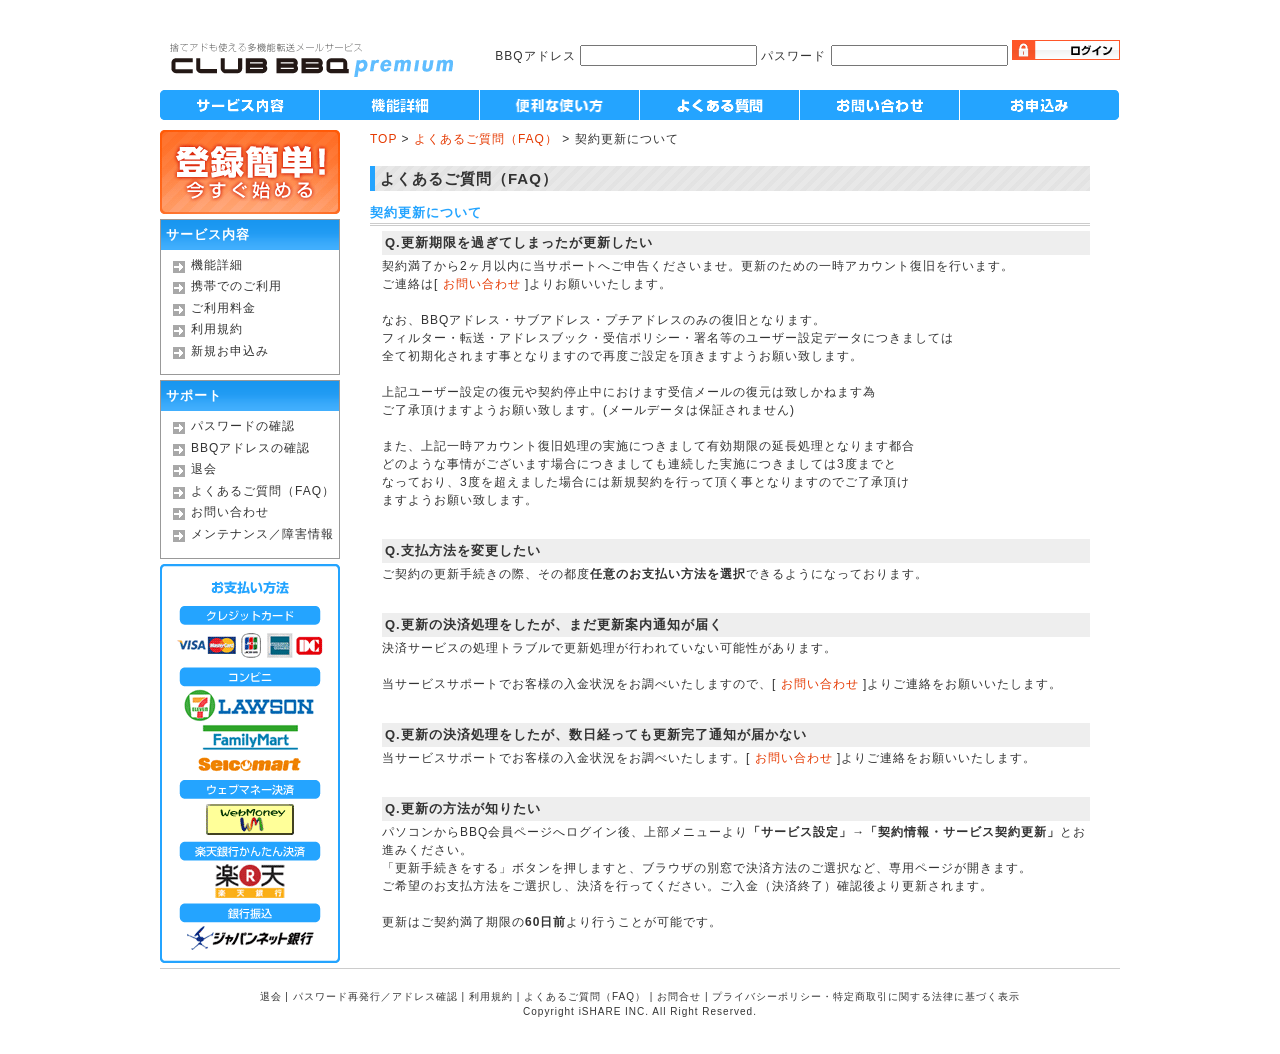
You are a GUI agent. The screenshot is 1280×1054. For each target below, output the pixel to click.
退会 (204, 469)
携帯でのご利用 (236, 286)
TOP (383, 139)
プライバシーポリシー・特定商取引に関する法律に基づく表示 (866, 996)
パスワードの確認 (243, 426)
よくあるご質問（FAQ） (263, 491)
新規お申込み (230, 351)
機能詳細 (217, 265)
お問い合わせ (230, 512)
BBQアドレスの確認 (250, 448)
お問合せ (679, 996)
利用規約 (217, 329)
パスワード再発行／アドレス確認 (375, 996)
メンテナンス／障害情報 (262, 534)
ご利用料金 (223, 308)
